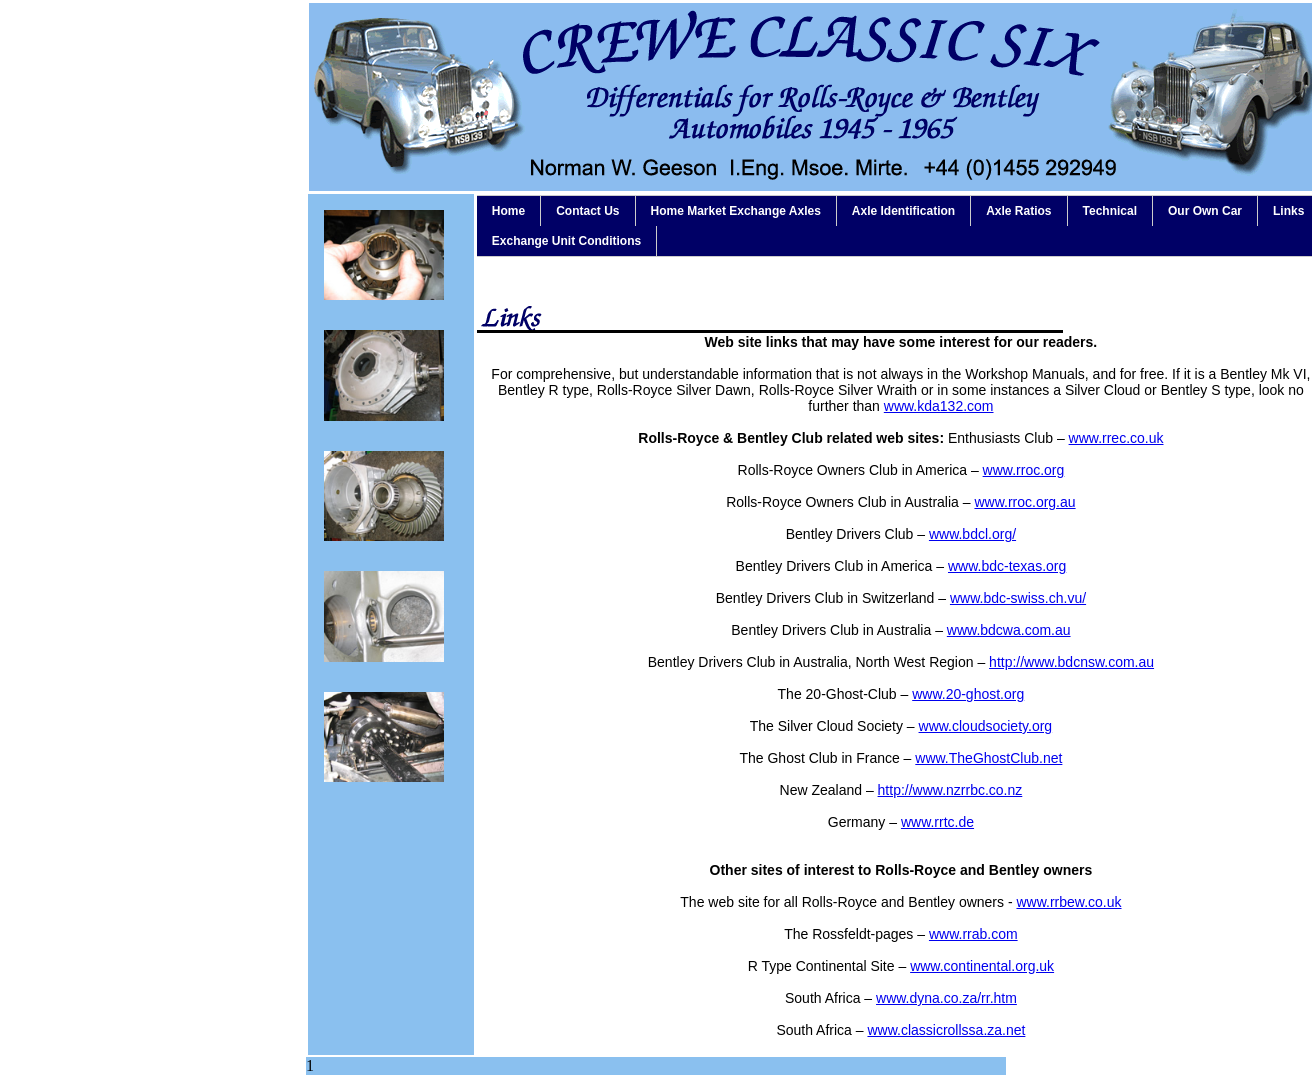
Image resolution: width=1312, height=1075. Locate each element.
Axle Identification (903, 211)
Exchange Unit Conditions (566, 241)
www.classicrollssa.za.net (946, 1030)
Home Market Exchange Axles (736, 211)
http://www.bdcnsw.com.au (1071, 662)
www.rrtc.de (937, 822)
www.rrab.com (973, 934)
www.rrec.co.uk (1116, 438)
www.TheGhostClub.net (988, 758)
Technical (1110, 211)
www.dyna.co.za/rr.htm (946, 998)
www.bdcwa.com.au (1009, 630)
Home (508, 211)
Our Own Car (1205, 211)
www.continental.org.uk (982, 966)
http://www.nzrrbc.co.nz (950, 790)
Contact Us (587, 211)
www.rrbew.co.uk (1068, 902)
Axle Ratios (1018, 211)
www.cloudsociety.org (986, 726)
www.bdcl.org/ (972, 534)
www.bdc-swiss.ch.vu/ (1018, 598)
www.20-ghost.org (968, 694)
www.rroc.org (1024, 470)
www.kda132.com (939, 406)
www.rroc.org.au (1024, 502)
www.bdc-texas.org (1007, 566)
